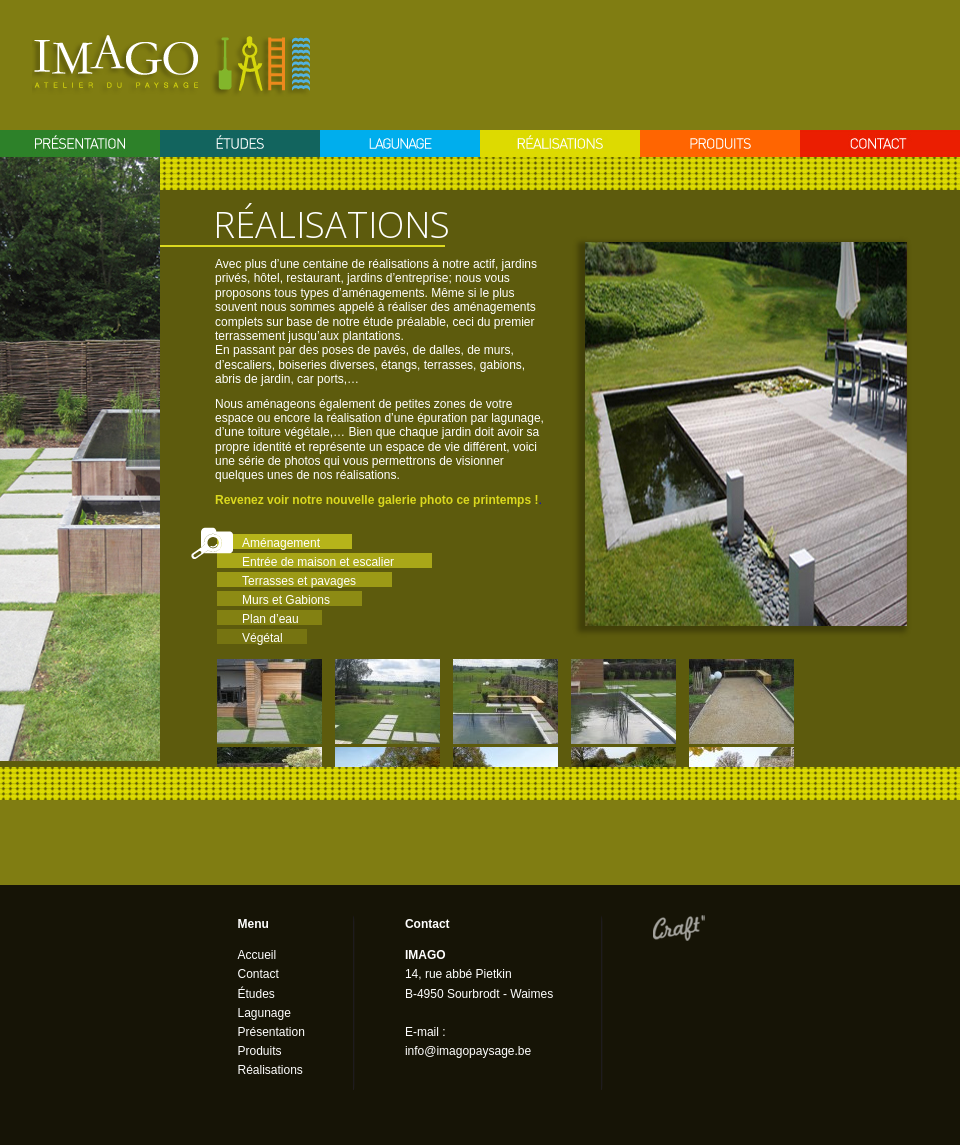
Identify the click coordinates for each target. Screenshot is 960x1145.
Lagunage (400, 143)
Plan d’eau (270, 619)
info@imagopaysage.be (468, 1051)
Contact (880, 143)
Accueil (257, 955)
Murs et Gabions (286, 600)
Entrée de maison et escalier (318, 562)
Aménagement (281, 543)
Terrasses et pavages (299, 581)
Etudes (240, 143)
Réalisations (270, 1070)
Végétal (262, 638)
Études (256, 994)
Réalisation (560, 143)
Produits (720, 143)
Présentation (80, 143)
